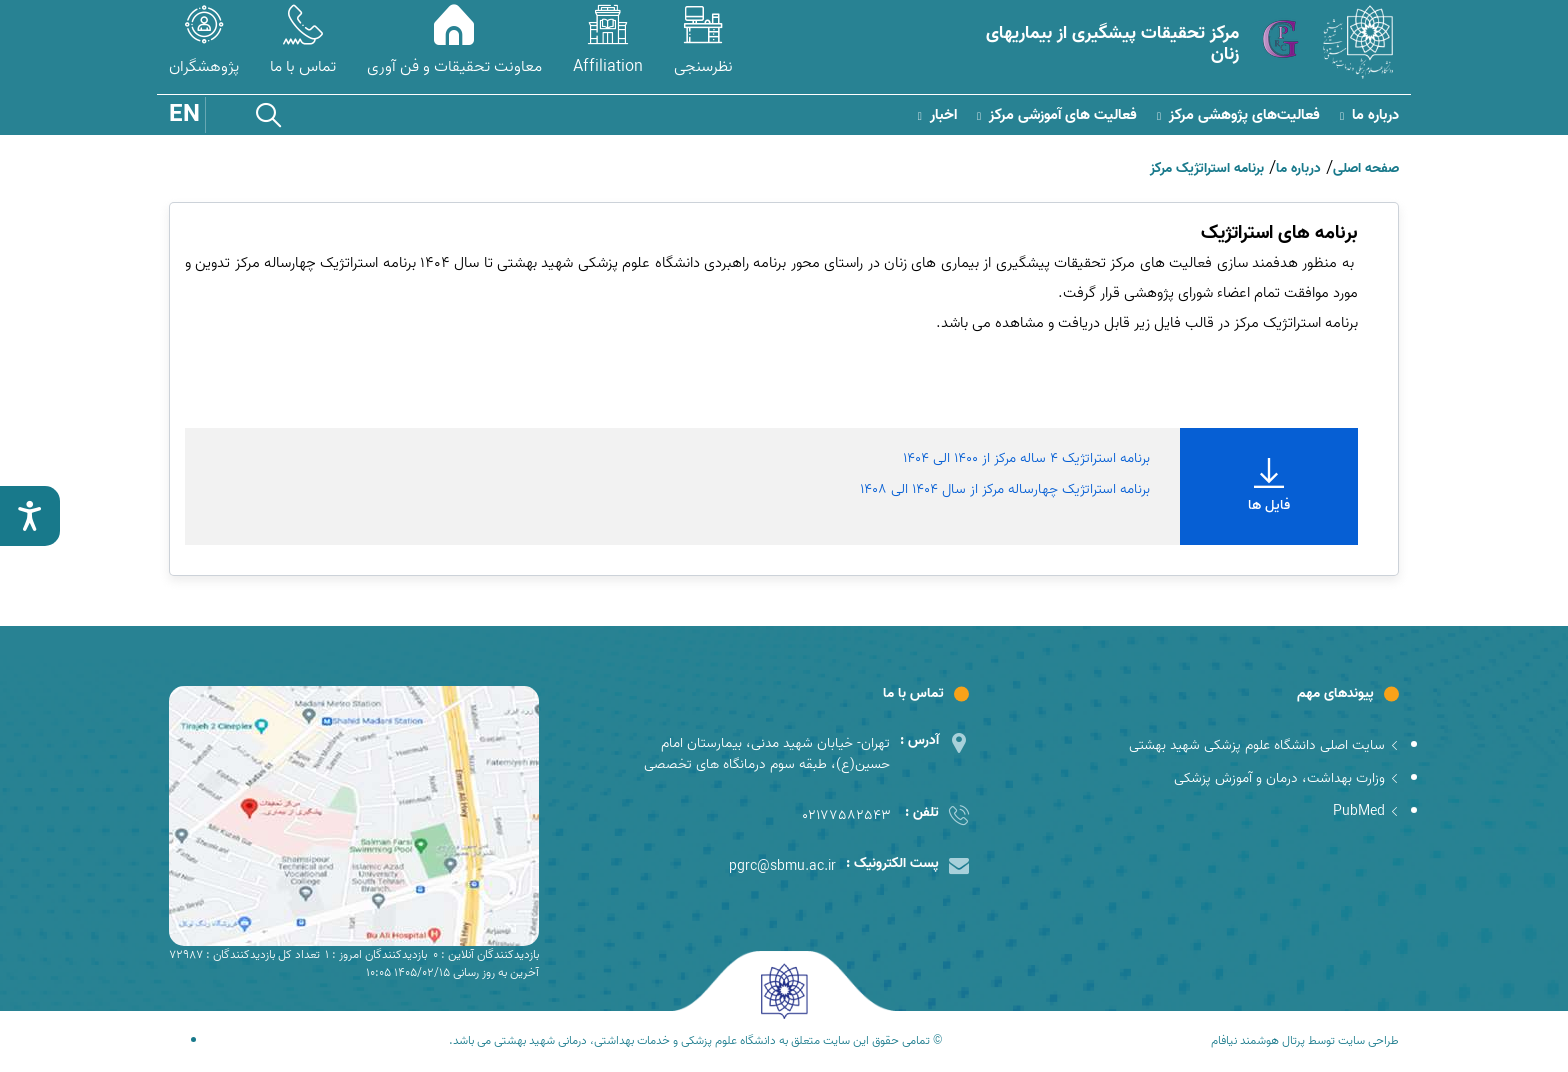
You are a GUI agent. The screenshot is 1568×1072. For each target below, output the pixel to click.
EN (184, 115)
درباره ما (1369, 115)
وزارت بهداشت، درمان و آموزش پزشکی (1286, 778)
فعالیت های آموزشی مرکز (1057, 115)
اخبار (937, 115)
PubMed (1366, 811)
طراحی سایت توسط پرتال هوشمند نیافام (1305, 1041)
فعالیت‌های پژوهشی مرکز (1238, 115)
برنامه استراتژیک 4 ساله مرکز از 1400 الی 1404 (1026, 458)
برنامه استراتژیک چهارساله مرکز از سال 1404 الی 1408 (1005, 489)
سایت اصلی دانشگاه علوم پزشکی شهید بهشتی (1264, 745)
